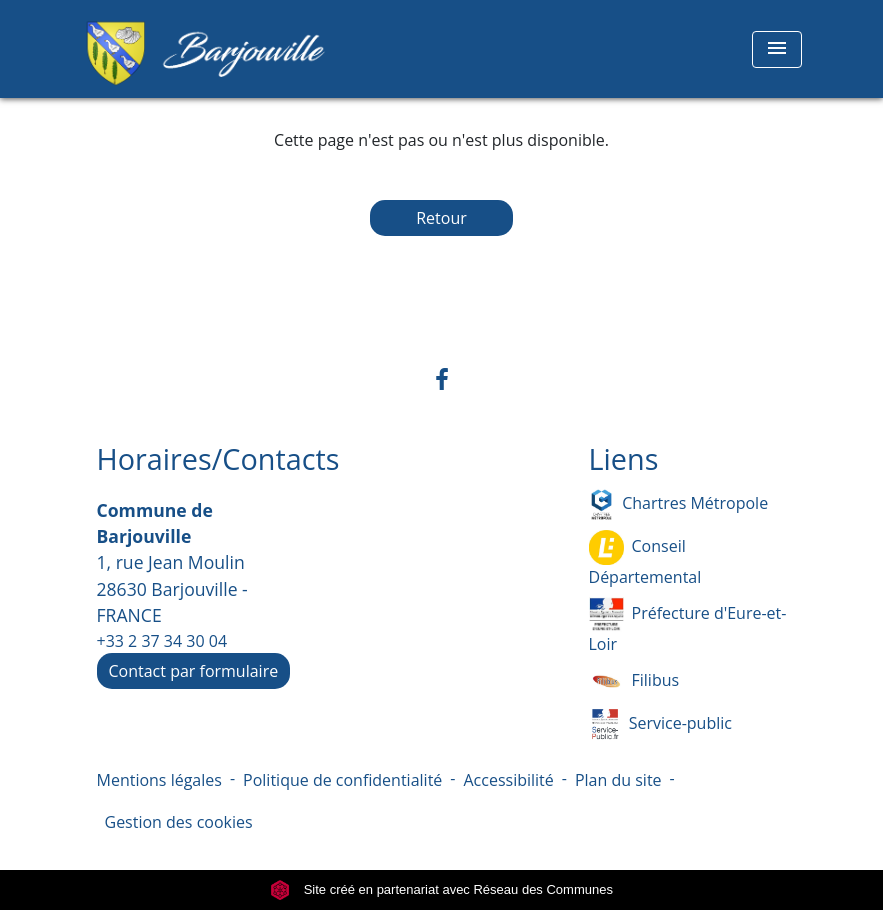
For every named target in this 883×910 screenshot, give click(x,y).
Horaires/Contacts (218, 459)
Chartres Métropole (679, 504)
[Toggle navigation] (777, 49)
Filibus (634, 681)
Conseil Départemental (645, 559)
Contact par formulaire (194, 671)
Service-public (660, 724)
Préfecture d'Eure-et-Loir (688, 626)
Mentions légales (159, 780)
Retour (441, 218)
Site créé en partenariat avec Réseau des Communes (441, 889)
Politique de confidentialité (342, 780)
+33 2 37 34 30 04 (162, 641)
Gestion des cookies (179, 822)
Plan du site (618, 780)
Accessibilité (508, 780)
